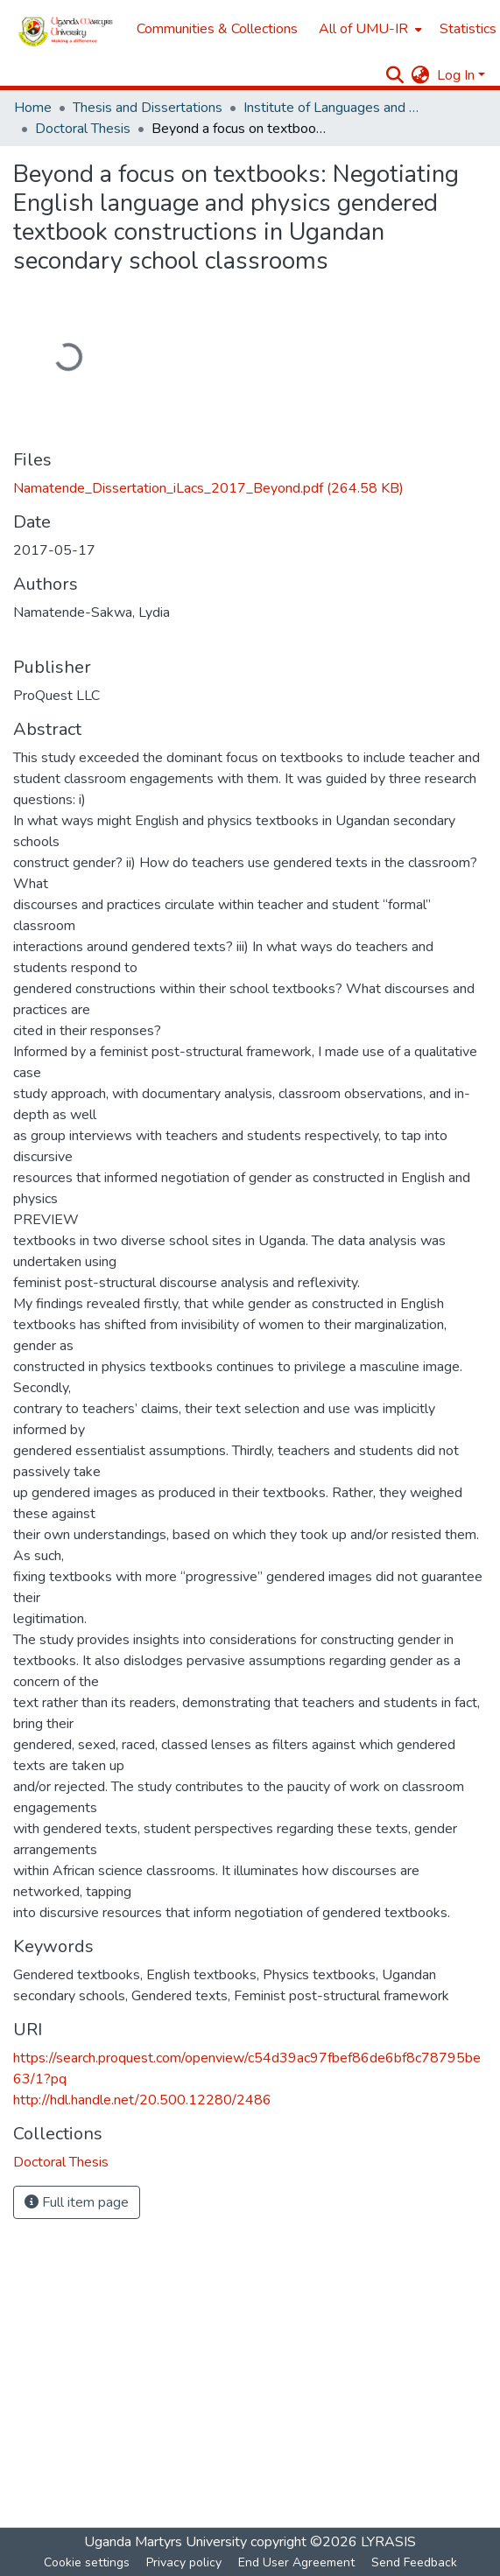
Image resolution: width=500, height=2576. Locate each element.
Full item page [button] (77, 2202)
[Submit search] (395, 75)
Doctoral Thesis (82, 128)
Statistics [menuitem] (468, 28)
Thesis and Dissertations (147, 107)
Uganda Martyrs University (165, 2542)
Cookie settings (87, 2562)
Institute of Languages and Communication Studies (331, 107)
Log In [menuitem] (456, 75)
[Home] (66, 29)
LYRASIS (388, 2542)
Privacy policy (184, 2562)
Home (33, 107)
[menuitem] (368, 29)
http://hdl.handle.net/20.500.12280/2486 (142, 2100)
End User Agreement (296, 2562)
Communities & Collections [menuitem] (217, 28)
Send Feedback (414, 2562)
